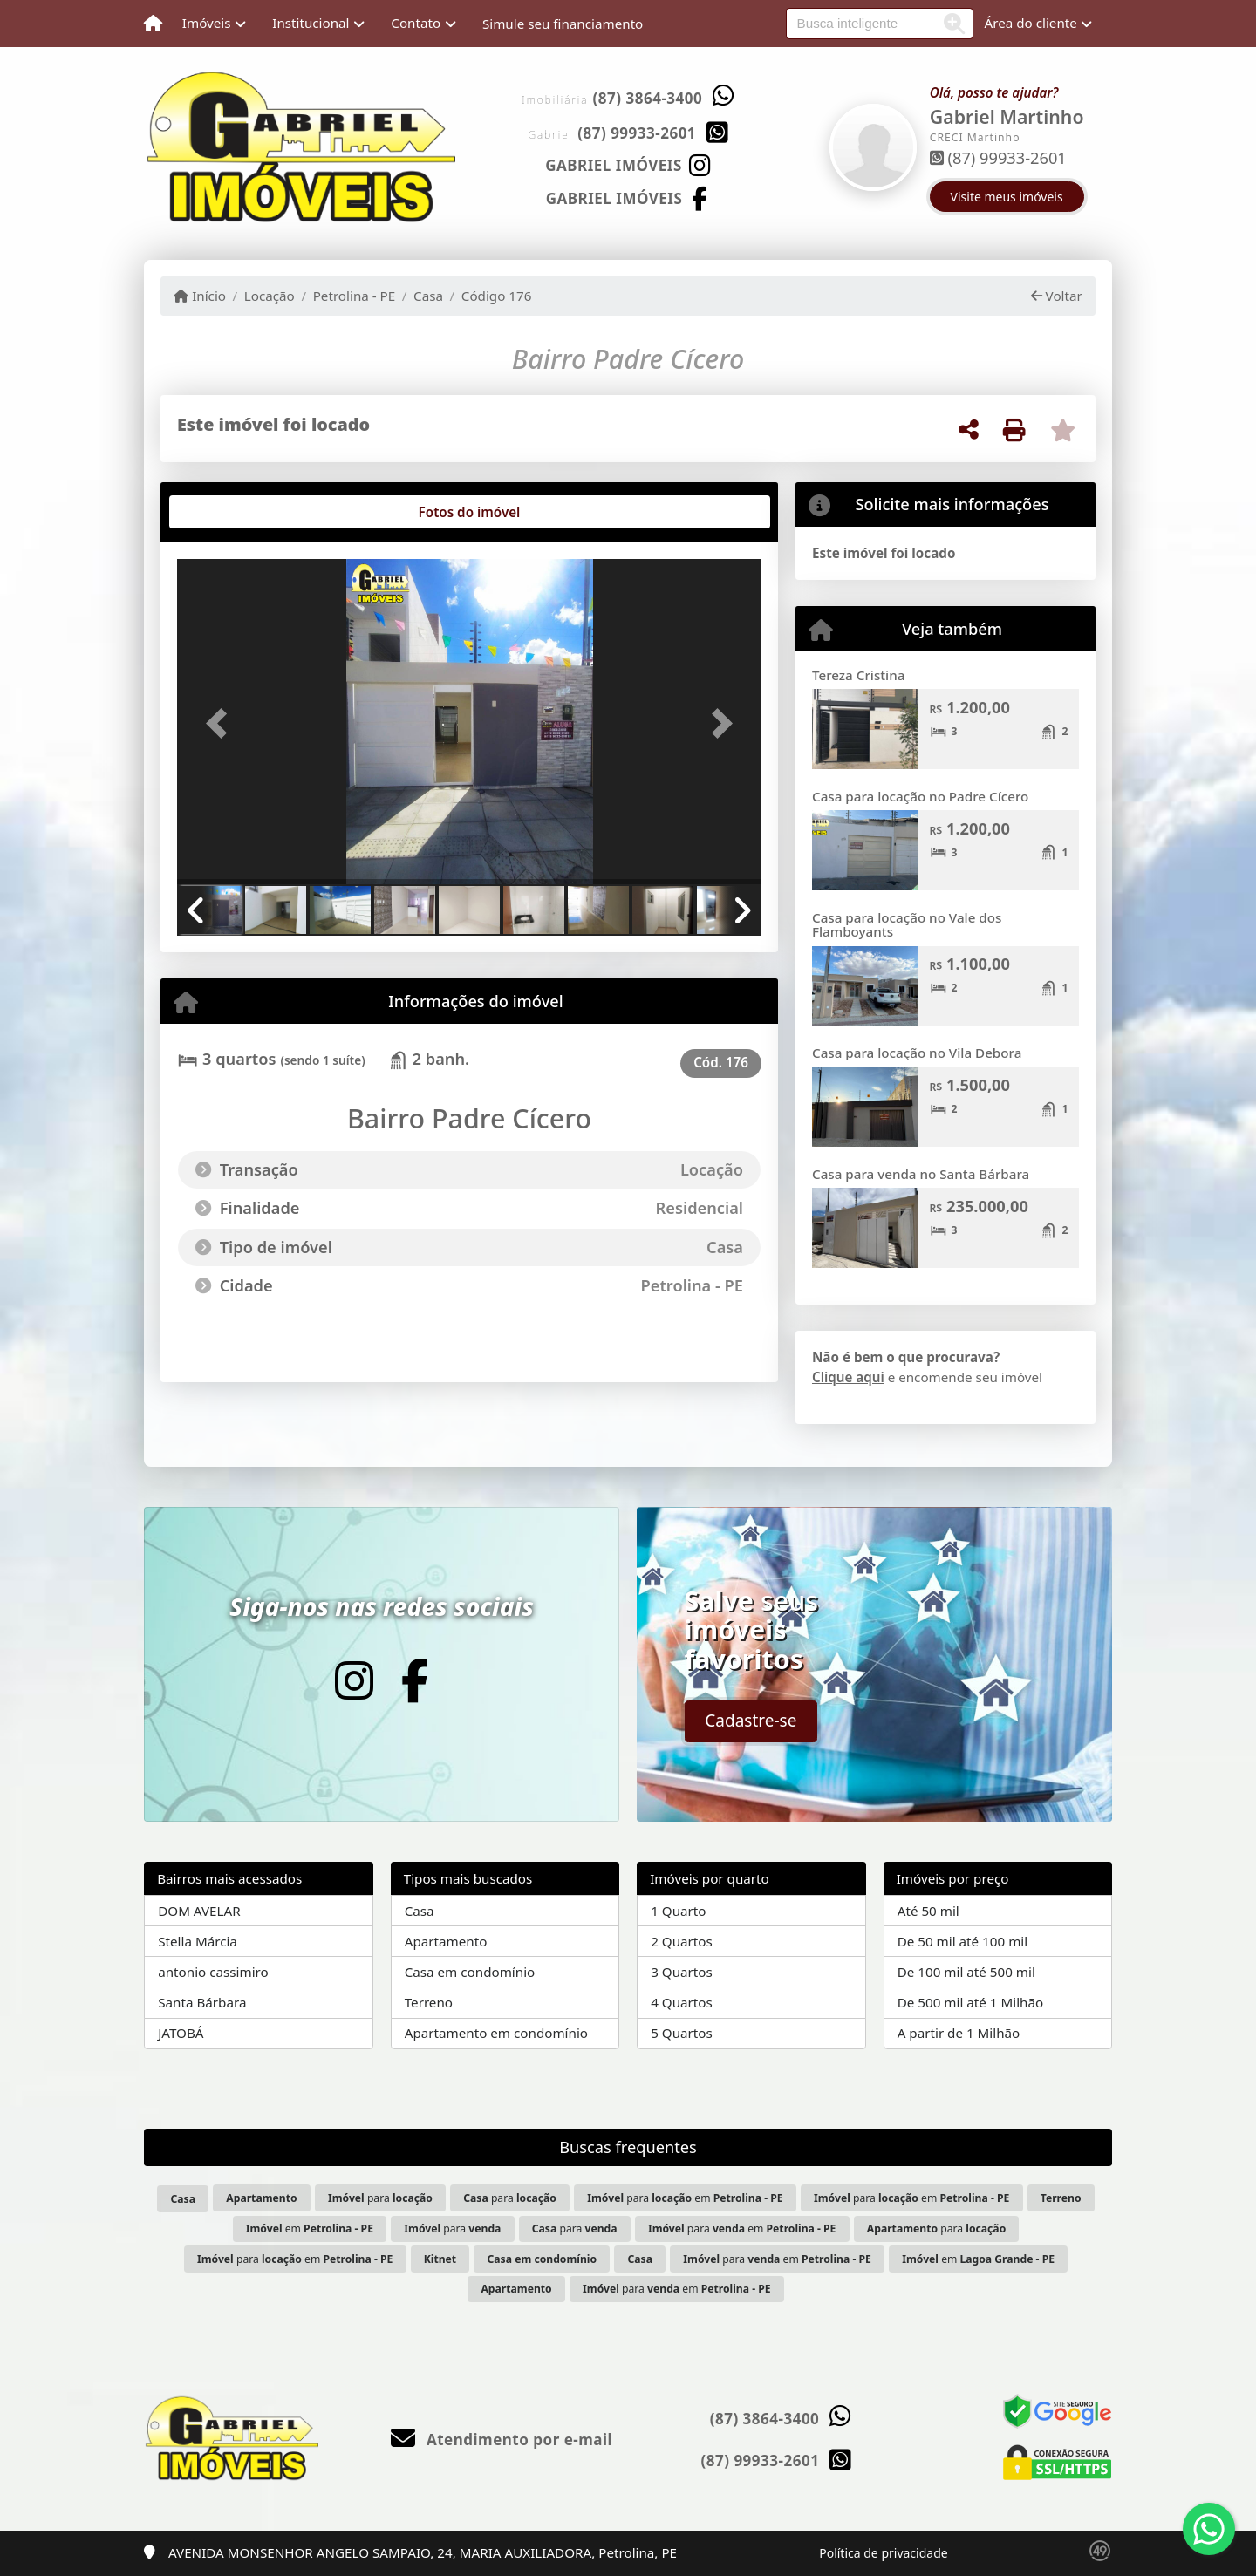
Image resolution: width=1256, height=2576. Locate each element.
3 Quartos (682, 1971)
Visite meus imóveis (1007, 196)
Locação (269, 295)
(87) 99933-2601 (636, 133)
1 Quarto (678, 1910)
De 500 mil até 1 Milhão (970, 2002)
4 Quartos (682, 2002)
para (380, 2198)
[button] (221, 723)
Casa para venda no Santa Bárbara (920, 1173)
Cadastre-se (750, 1720)
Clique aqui (848, 1377)
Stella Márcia (197, 1941)
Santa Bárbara (202, 2002)
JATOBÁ (180, 2032)
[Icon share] (628, 164)
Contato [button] (415, 22)
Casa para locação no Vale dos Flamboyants (906, 925)
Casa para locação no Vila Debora (916, 1052)
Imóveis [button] (206, 22)
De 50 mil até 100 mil (962, 1941)
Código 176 (496, 295)
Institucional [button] (310, 22)
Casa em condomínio (470, 1971)
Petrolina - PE (354, 295)
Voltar (1056, 295)
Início (200, 295)
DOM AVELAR (199, 1910)
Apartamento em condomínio (496, 2032)
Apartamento (446, 1941)
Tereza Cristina (858, 675)
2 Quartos (682, 1941)
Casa (428, 295)
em (309, 2228)
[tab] (233, 511)
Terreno (429, 2002)
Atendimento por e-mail (502, 2439)
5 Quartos (682, 2032)
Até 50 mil (928, 1910)
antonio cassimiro (213, 1971)
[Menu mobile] (153, 23)
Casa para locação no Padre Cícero (920, 796)
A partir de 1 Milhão (959, 2032)
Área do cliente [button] (1031, 22)
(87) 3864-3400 (648, 98)
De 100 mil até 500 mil (966, 1971)
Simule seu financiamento (562, 23)
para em (684, 2198)
